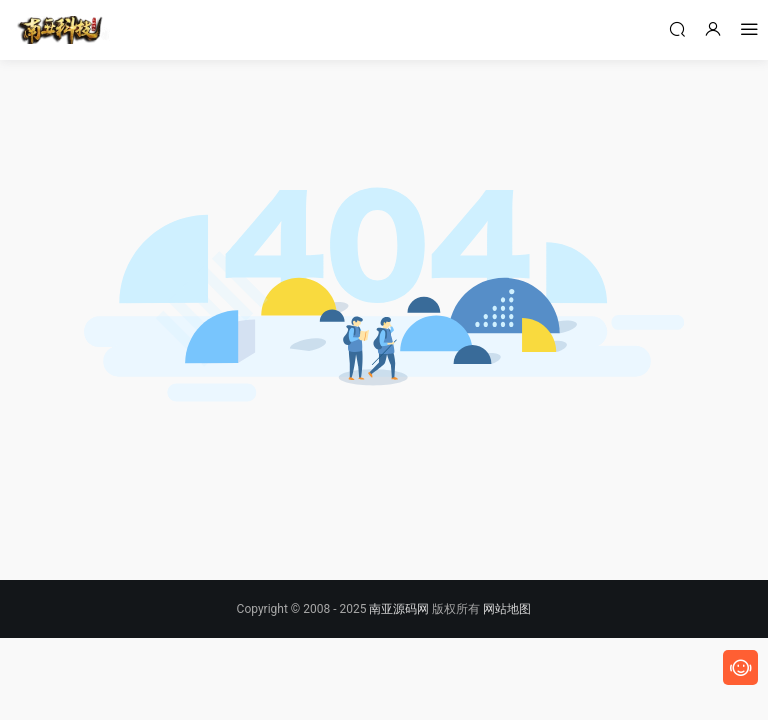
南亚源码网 (399, 609)
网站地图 (507, 609)
